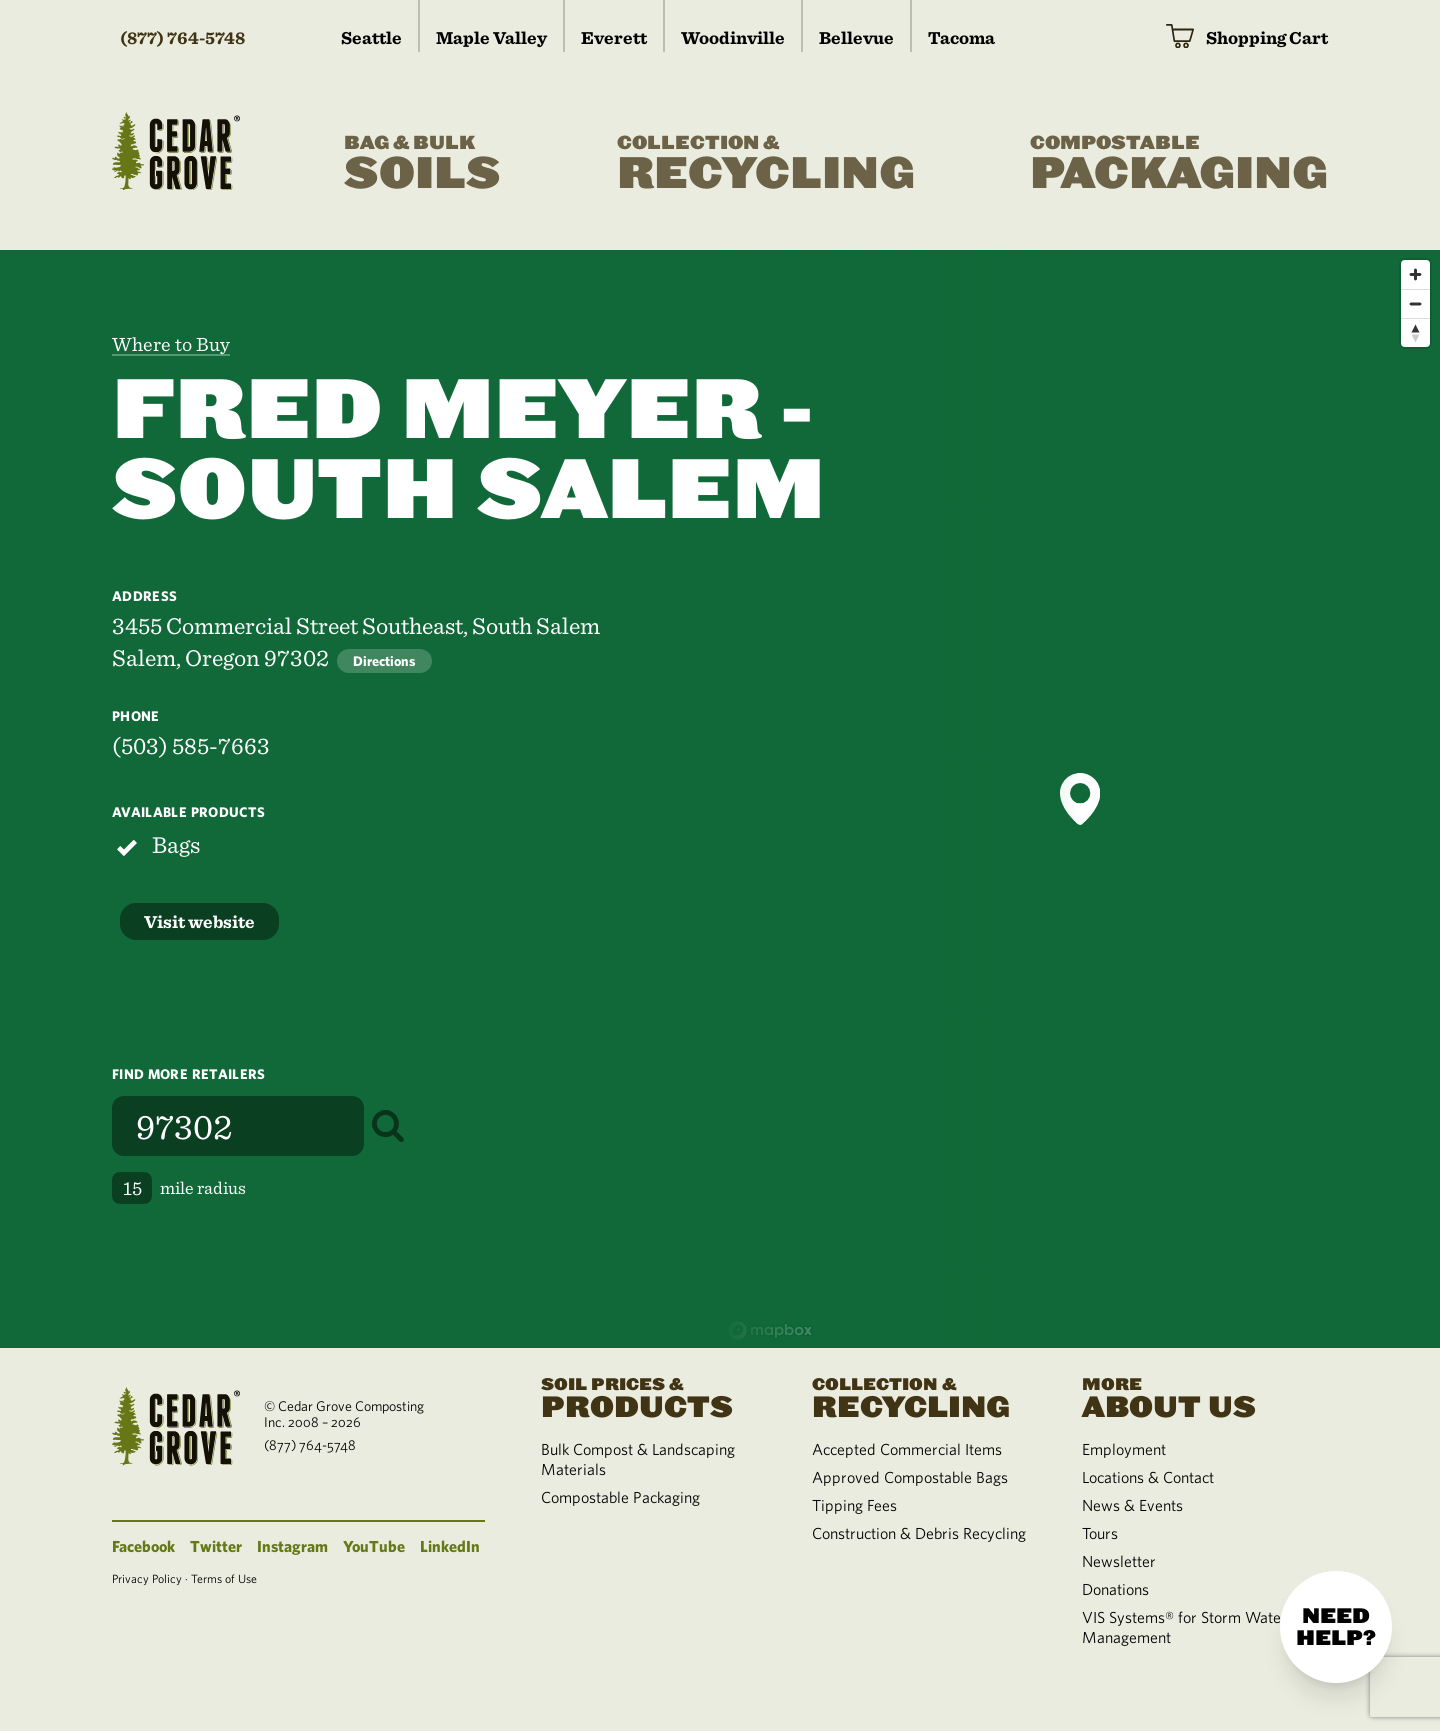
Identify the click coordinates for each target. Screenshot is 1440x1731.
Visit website (199, 921)
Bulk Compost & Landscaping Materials (638, 1459)
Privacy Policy (147, 1578)
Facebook (143, 1546)
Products (652, 1396)
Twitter (216, 1546)
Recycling (766, 164)
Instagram (292, 1546)
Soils (422, 164)
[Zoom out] (1415, 303)
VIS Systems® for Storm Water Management (1184, 1627)
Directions (384, 661)
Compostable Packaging (620, 1497)
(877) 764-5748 (182, 37)
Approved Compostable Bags (910, 1477)
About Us (1193, 1396)
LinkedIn (450, 1546)
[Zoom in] (1415, 274)
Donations (1115, 1589)
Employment (1124, 1449)
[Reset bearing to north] (1415, 332)
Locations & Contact (1148, 1477)
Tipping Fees (854, 1505)
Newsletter (1119, 1561)
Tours (1100, 1533)
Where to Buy (171, 344)
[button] (1080, 799)
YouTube (374, 1546)
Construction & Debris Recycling (919, 1533)
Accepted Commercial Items (907, 1449)
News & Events (1132, 1505)
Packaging (1179, 164)
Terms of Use (224, 1578)
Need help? (1336, 1627)
